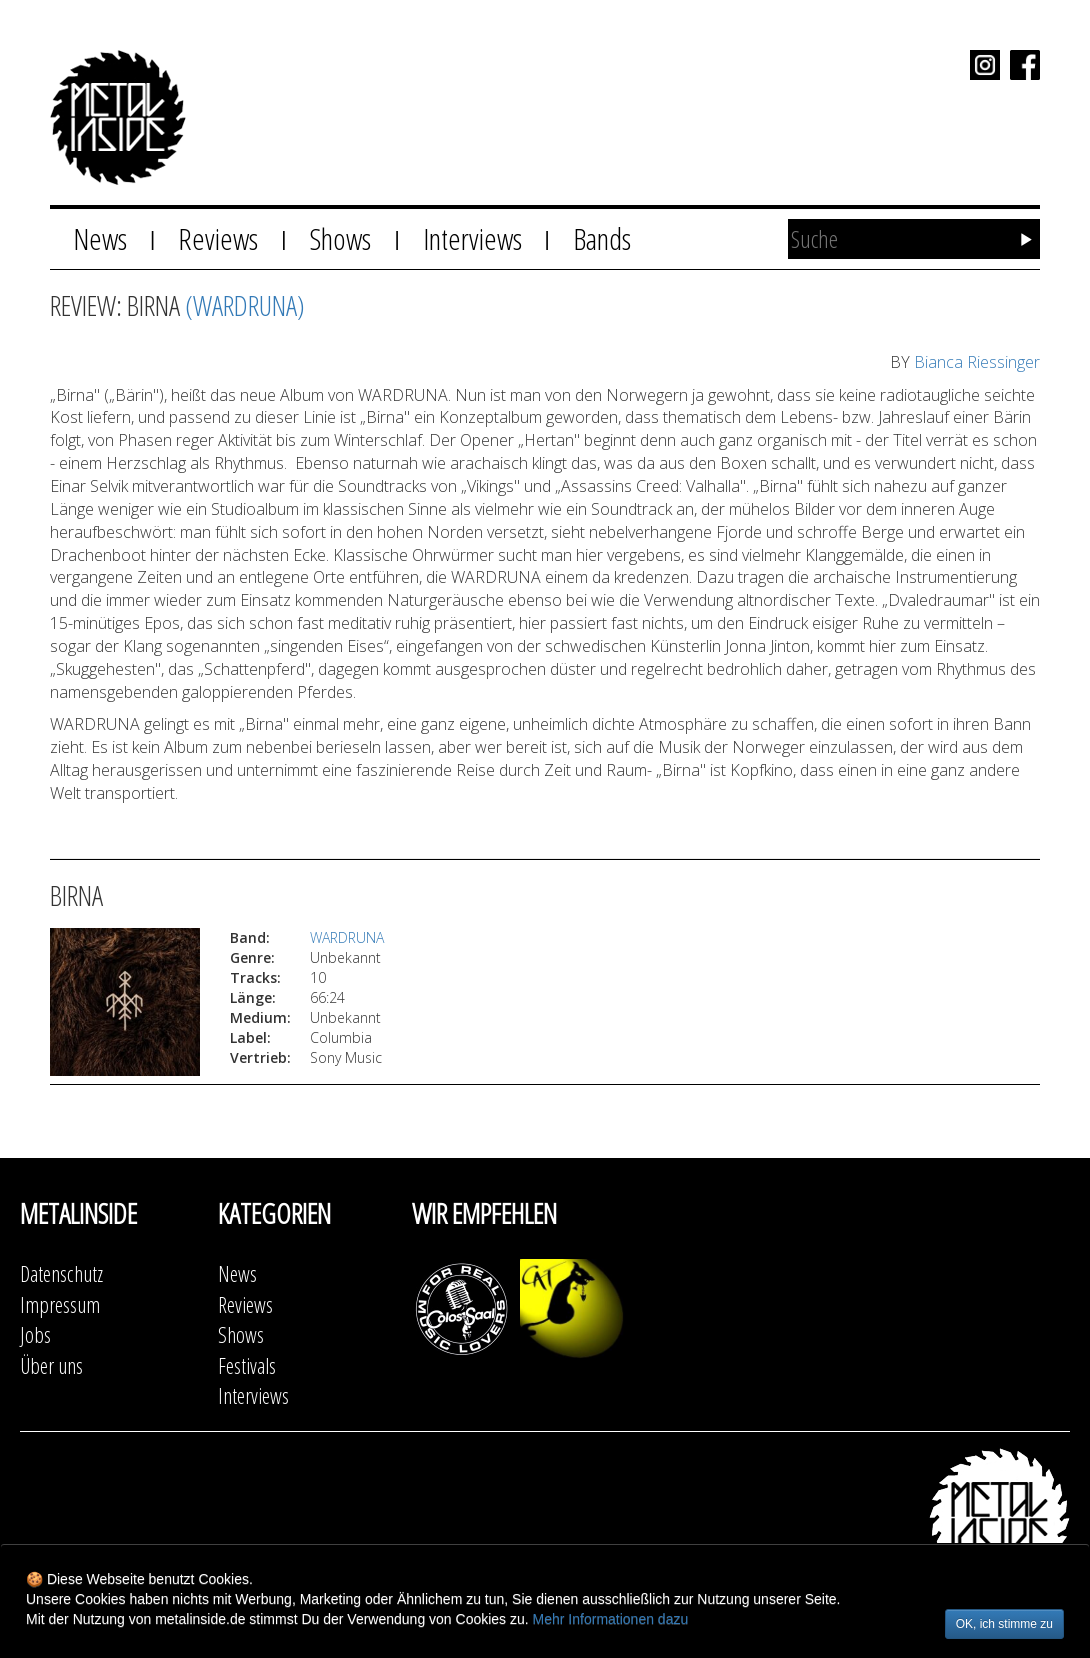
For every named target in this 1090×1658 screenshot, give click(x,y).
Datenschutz (61, 1273)
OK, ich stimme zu (1004, 1624)
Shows (340, 238)
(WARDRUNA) (245, 305)
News (100, 238)
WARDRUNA (347, 937)
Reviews (218, 238)
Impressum (60, 1304)
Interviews (472, 238)
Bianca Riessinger (977, 362)
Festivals (247, 1365)
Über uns (51, 1365)
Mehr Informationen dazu (611, 1619)
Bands (602, 238)
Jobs (35, 1334)
